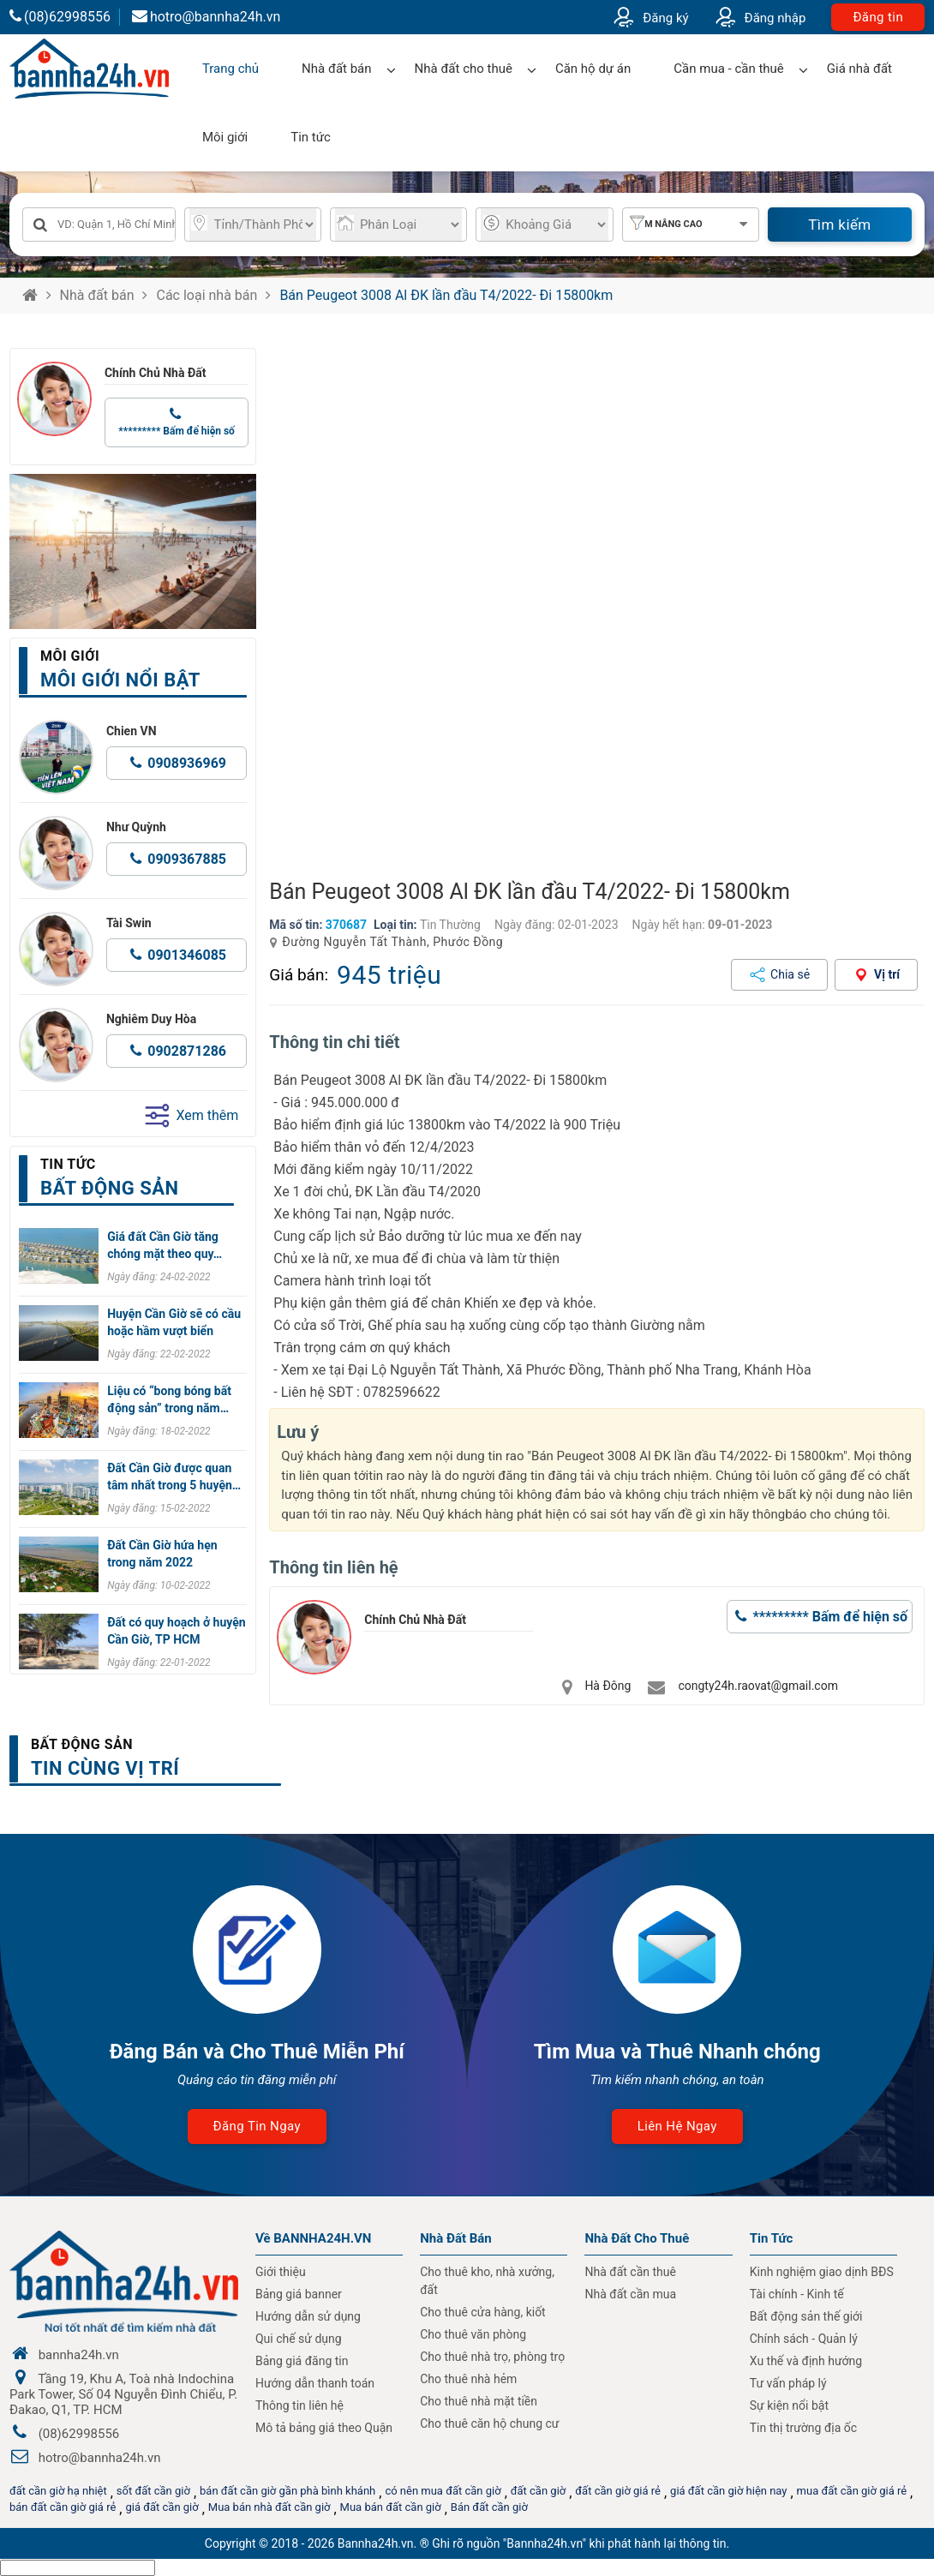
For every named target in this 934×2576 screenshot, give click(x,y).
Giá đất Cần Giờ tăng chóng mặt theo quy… (164, 1245)
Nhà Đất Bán (456, 2238)
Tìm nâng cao (669, 224)
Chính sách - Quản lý (804, 2338)
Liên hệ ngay (677, 2126)
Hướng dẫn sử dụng (308, 2316)
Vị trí (887, 974)
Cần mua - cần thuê (729, 68)
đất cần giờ (538, 2490)
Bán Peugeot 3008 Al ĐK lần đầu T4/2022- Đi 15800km (446, 295)
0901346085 (186, 955)
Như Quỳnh (136, 827)
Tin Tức (771, 2238)
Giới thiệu (280, 2272)
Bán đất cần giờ (489, 2507)
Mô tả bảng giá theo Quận (323, 2428)
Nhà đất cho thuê (463, 68)
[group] (597, 605)
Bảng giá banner (298, 2294)
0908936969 (186, 763)
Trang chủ (230, 68)
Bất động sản (82, 1744)
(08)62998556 (60, 17)
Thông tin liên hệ (299, 2405)
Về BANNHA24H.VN (313, 2238)
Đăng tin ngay (257, 2126)
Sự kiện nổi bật (789, 2405)
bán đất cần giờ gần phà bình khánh (287, 2490)
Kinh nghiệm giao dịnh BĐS (822, 2272)
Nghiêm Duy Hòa (151, 1019)
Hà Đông (607, 1685)
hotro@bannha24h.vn (206, 17)
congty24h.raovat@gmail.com (758, 1685)
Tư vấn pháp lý (788, 2383)
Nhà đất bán (336, 68)
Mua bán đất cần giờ (390, 2507)
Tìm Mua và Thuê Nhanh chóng (677, 2052)
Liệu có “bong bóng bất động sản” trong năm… (169, 1399)
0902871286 (186, 1051)
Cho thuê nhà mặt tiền (478, 2401)
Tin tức (310, 137)
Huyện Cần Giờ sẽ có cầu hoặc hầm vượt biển (174, 1322)
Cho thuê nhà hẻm (468, 2379)
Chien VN (131, 731)
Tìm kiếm (839, 224)
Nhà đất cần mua (630, 2294)
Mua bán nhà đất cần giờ (269, 2507)
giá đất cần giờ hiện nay (728, 2490)
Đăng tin (878, 17)
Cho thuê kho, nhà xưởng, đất (487, 2281)
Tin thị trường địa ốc (803, 2428)
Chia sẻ (790, 974)
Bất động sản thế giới (806, 2316)
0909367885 (186, 859)
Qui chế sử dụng (298, 2338)
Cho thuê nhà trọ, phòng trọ (492, 2356)
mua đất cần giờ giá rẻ (852, 2490)
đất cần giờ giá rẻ (618, 2490)
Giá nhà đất (859, 68)
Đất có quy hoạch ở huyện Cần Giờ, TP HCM (176, 1630)
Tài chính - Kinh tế (797, 2294)
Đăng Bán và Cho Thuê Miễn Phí (257, 2052)
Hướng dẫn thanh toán (314, 2383)
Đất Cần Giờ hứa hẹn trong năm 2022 (162, 1553)
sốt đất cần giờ (153, 2490)
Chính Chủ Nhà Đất (156, 373)
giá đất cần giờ (161, 2507)
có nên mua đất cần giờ (442, 2490)
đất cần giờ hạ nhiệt (58, 2490)
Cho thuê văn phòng (473, 2334)
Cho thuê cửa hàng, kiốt (482, 2312)
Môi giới (225, 137)
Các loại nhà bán (206, 295)
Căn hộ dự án (593, 68)
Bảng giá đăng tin (302, 2361)
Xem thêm (191, 1116)
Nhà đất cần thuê (629, 2272)
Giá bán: (298, 975)
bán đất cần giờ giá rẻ (62, 2507)
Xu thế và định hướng (806, 2361)
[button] (904, 605)
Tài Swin (129, 923)
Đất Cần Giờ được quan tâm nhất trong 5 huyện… (174, 1476)
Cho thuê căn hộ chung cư (489, 2423)
